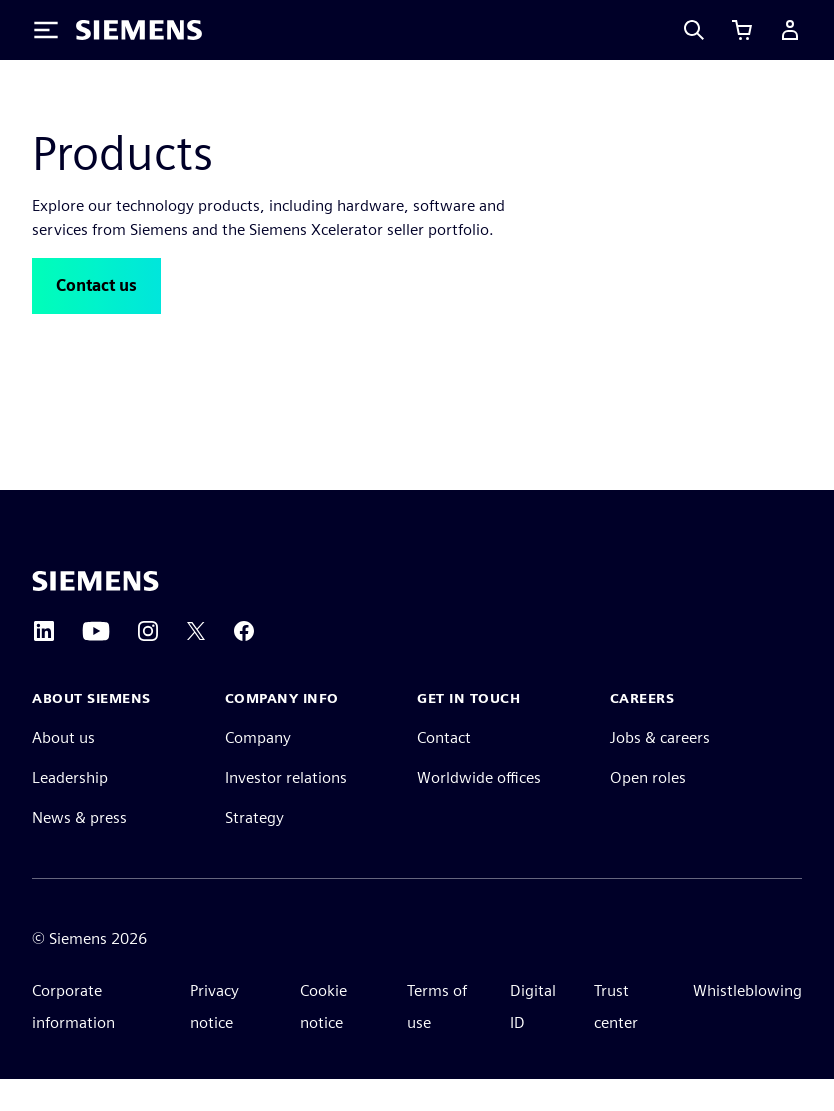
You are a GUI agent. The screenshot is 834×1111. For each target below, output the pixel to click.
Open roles (648, 809)
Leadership (70, 809)
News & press (79, 849)
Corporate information (73, 1038)
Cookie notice (323, 1038)
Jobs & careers (660, 769)
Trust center (616, 1038)
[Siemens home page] (95, 613)
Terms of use (437, 1038)
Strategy (254, 849)
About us (63, 769)
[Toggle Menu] (46, 30)
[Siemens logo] (139, 30)
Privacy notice (214, 1038)
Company (258, 769)
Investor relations (286, 809)
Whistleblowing (747, 1022)
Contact (444, 769)
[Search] (694, 30)
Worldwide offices (479, 809)
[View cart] (742, 30)
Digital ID (533, 1038)
